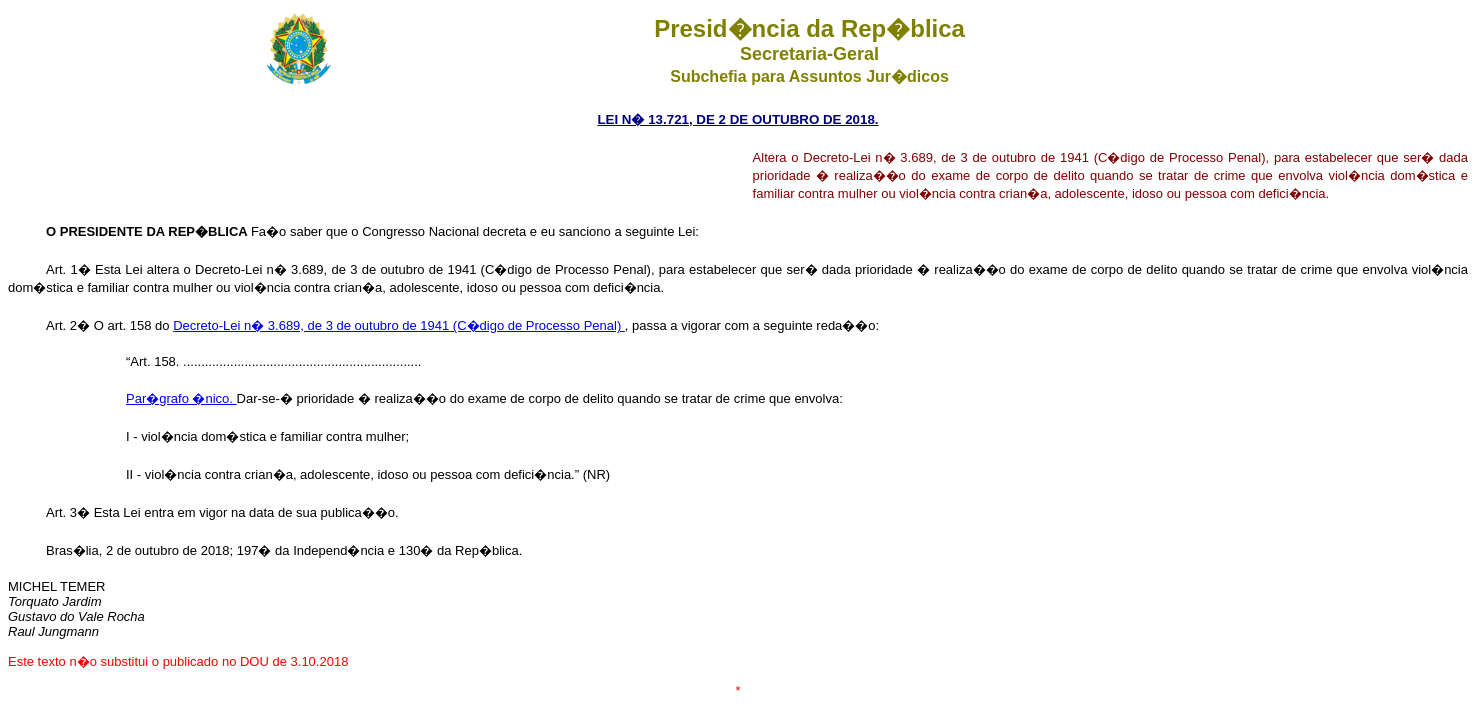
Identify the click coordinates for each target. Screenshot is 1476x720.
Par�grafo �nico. (181, 398)
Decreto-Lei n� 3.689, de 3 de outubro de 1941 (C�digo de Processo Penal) (399, 325)
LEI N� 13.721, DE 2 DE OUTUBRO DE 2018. (737, 119)
